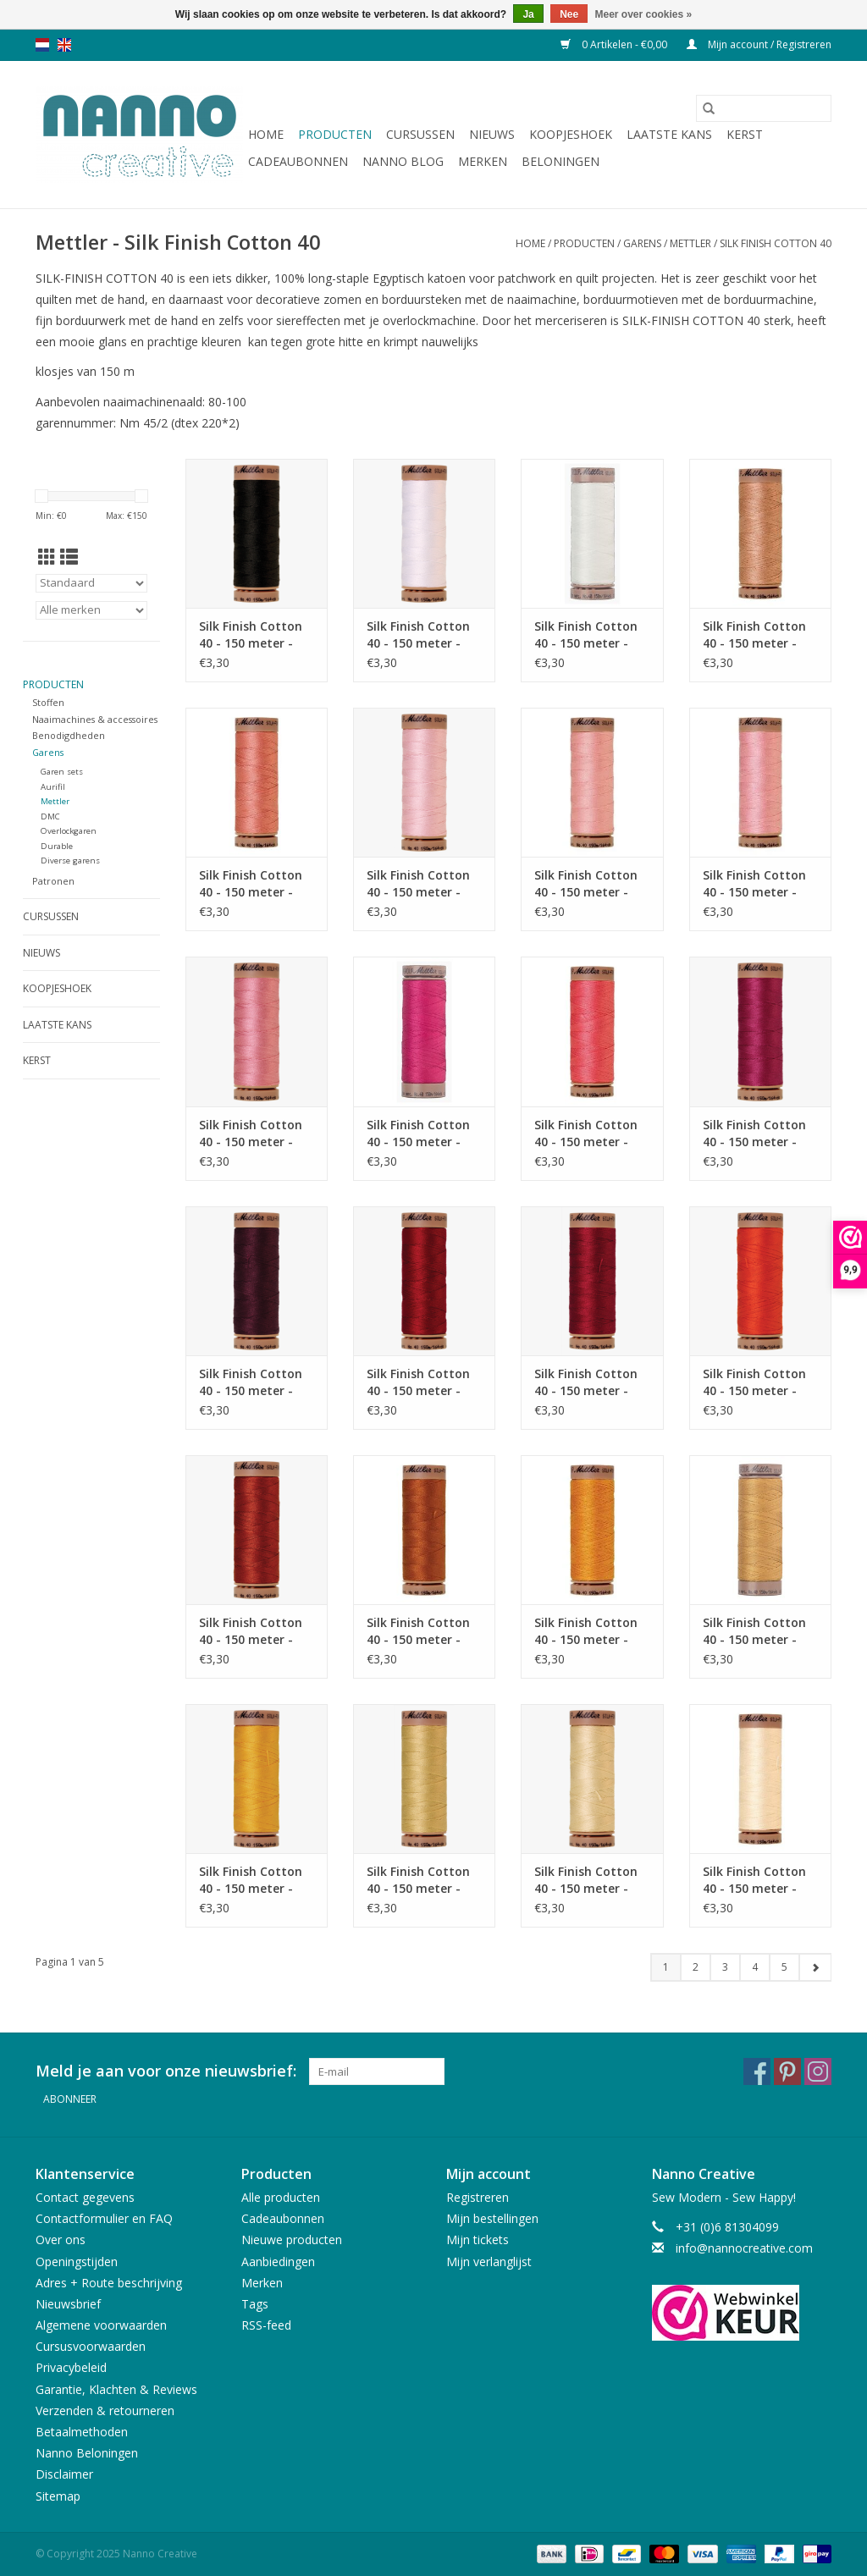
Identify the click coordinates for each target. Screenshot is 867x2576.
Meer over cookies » (644, 14)
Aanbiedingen (278, 2261)
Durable (57, 846)
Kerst (744, 134)
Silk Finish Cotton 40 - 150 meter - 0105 (586, 1382)
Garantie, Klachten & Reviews (116, 2389)
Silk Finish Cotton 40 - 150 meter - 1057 (250, 1133)
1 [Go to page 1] (666, 1967)
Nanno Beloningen (87, 2453)
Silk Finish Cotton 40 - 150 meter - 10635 (754, 1631)
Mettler (690, 243)
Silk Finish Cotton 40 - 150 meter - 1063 (754, 884)
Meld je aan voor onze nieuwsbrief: (166, 2071)
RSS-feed (266, 2325)
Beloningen (560, 161)
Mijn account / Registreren (759, 44)
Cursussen (420, 134)
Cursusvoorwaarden (91, 2346)
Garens (642, 243)
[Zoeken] (763, 108)
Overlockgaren (69, 830)
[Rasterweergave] (47, 557)
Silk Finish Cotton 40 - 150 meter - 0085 (418, 884)
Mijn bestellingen (492, 2218)
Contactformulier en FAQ (104, 2218)
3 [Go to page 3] (725, 1967)
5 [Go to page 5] (784, 1967)
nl (42, 45)
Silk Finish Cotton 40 (775, 243)
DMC (50, 816)
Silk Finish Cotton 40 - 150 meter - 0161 (586, 1631)
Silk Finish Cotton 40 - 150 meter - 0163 (418, 1631)
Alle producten (280, 2197)
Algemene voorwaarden (101, 2325)
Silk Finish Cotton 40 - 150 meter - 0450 (754, 1382)
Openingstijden (77, 2261)
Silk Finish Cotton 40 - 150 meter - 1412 (418, 1880)
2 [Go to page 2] (696, 1967)
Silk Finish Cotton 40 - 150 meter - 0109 (250, 1382)
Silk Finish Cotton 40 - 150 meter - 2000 (418, 635)
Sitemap (58, 2496)
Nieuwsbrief (68, 2304)
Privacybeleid (71, 2367)
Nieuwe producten (291, 2239)
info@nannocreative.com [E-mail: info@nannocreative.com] (744, 2248)
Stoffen (48, 702)
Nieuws (492, 134)
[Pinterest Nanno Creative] (787, 2071)
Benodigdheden (68, 735)
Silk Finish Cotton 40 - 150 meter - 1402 (586, 1133)
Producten (335, 134)
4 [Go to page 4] (755, 1967)
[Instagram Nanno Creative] (817, 2071)
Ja (527, 14)
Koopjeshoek (570, 134)
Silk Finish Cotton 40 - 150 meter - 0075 (586, 884)
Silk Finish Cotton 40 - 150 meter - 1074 (250, 1631)
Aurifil (53, 786)
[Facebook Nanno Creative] (756, 2071)
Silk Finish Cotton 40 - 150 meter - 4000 (250, 635)
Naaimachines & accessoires (94, 719)
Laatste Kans (669, 134)
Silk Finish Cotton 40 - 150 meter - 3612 (754, 1880)
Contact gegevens (85, 2197)
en (64, 45)
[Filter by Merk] (91, 610)
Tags (254, 2304)
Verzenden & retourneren (105, 2410)
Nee (569, 14)
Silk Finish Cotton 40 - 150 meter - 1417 (754, 1133)
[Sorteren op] (91, 583)
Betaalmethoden (82, 2432)
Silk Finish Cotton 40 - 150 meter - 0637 (250, 884)
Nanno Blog (403, 161)
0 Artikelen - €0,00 (615, 44)
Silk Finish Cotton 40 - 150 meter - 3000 (586, 635)
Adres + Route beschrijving (109, 2283)
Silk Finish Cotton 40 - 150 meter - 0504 (418, 1382)
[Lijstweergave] (69, 557)
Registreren (477, 2197)
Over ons (61, 2239)
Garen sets (62, 771)
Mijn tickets (477, 2239)
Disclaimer (64, 2474)
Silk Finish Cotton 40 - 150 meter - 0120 (250, 1880)
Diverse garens (70, 860)
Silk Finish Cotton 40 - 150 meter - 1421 (418, 1133)
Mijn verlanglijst (489, 2261)
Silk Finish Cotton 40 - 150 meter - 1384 (586, 1880)
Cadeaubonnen (298, 161)
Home (266, 134)
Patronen (53, 880)
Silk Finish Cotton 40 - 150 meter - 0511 (754, 635)
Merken (482, 161)
